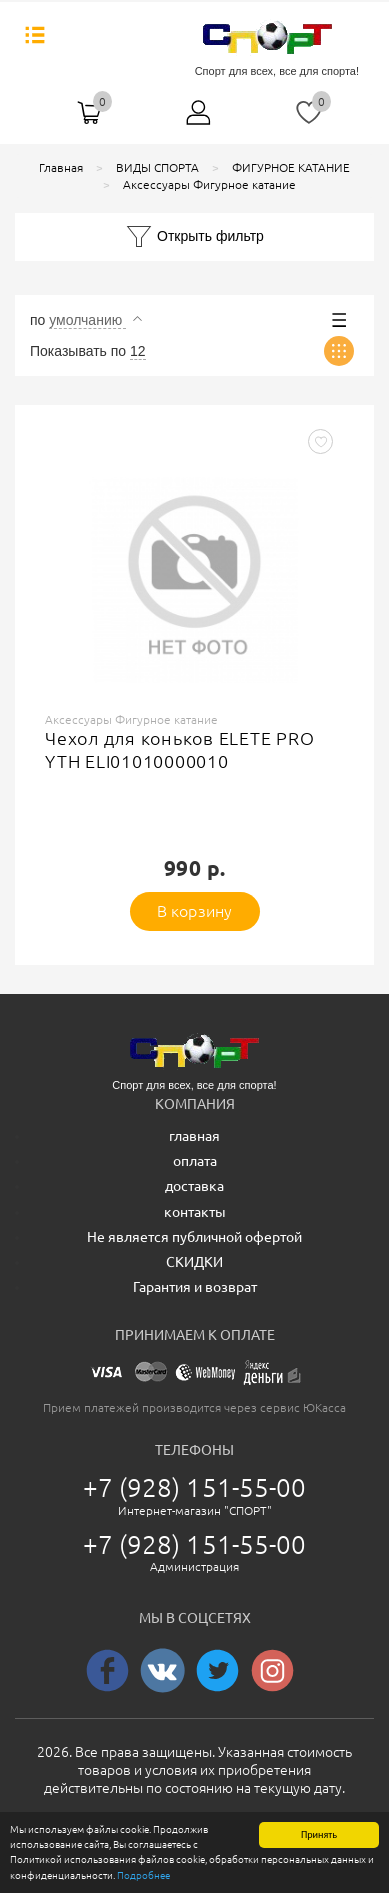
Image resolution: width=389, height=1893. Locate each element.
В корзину (194, 911)
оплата (195, 1161)
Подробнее (143, 1876)
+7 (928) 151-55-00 (195, 1487)
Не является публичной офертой (194, 1237)
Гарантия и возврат (195, 1287)
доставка (194, 1186)
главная (194, 1136)
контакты (195, 1212)
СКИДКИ (194, 1262)
